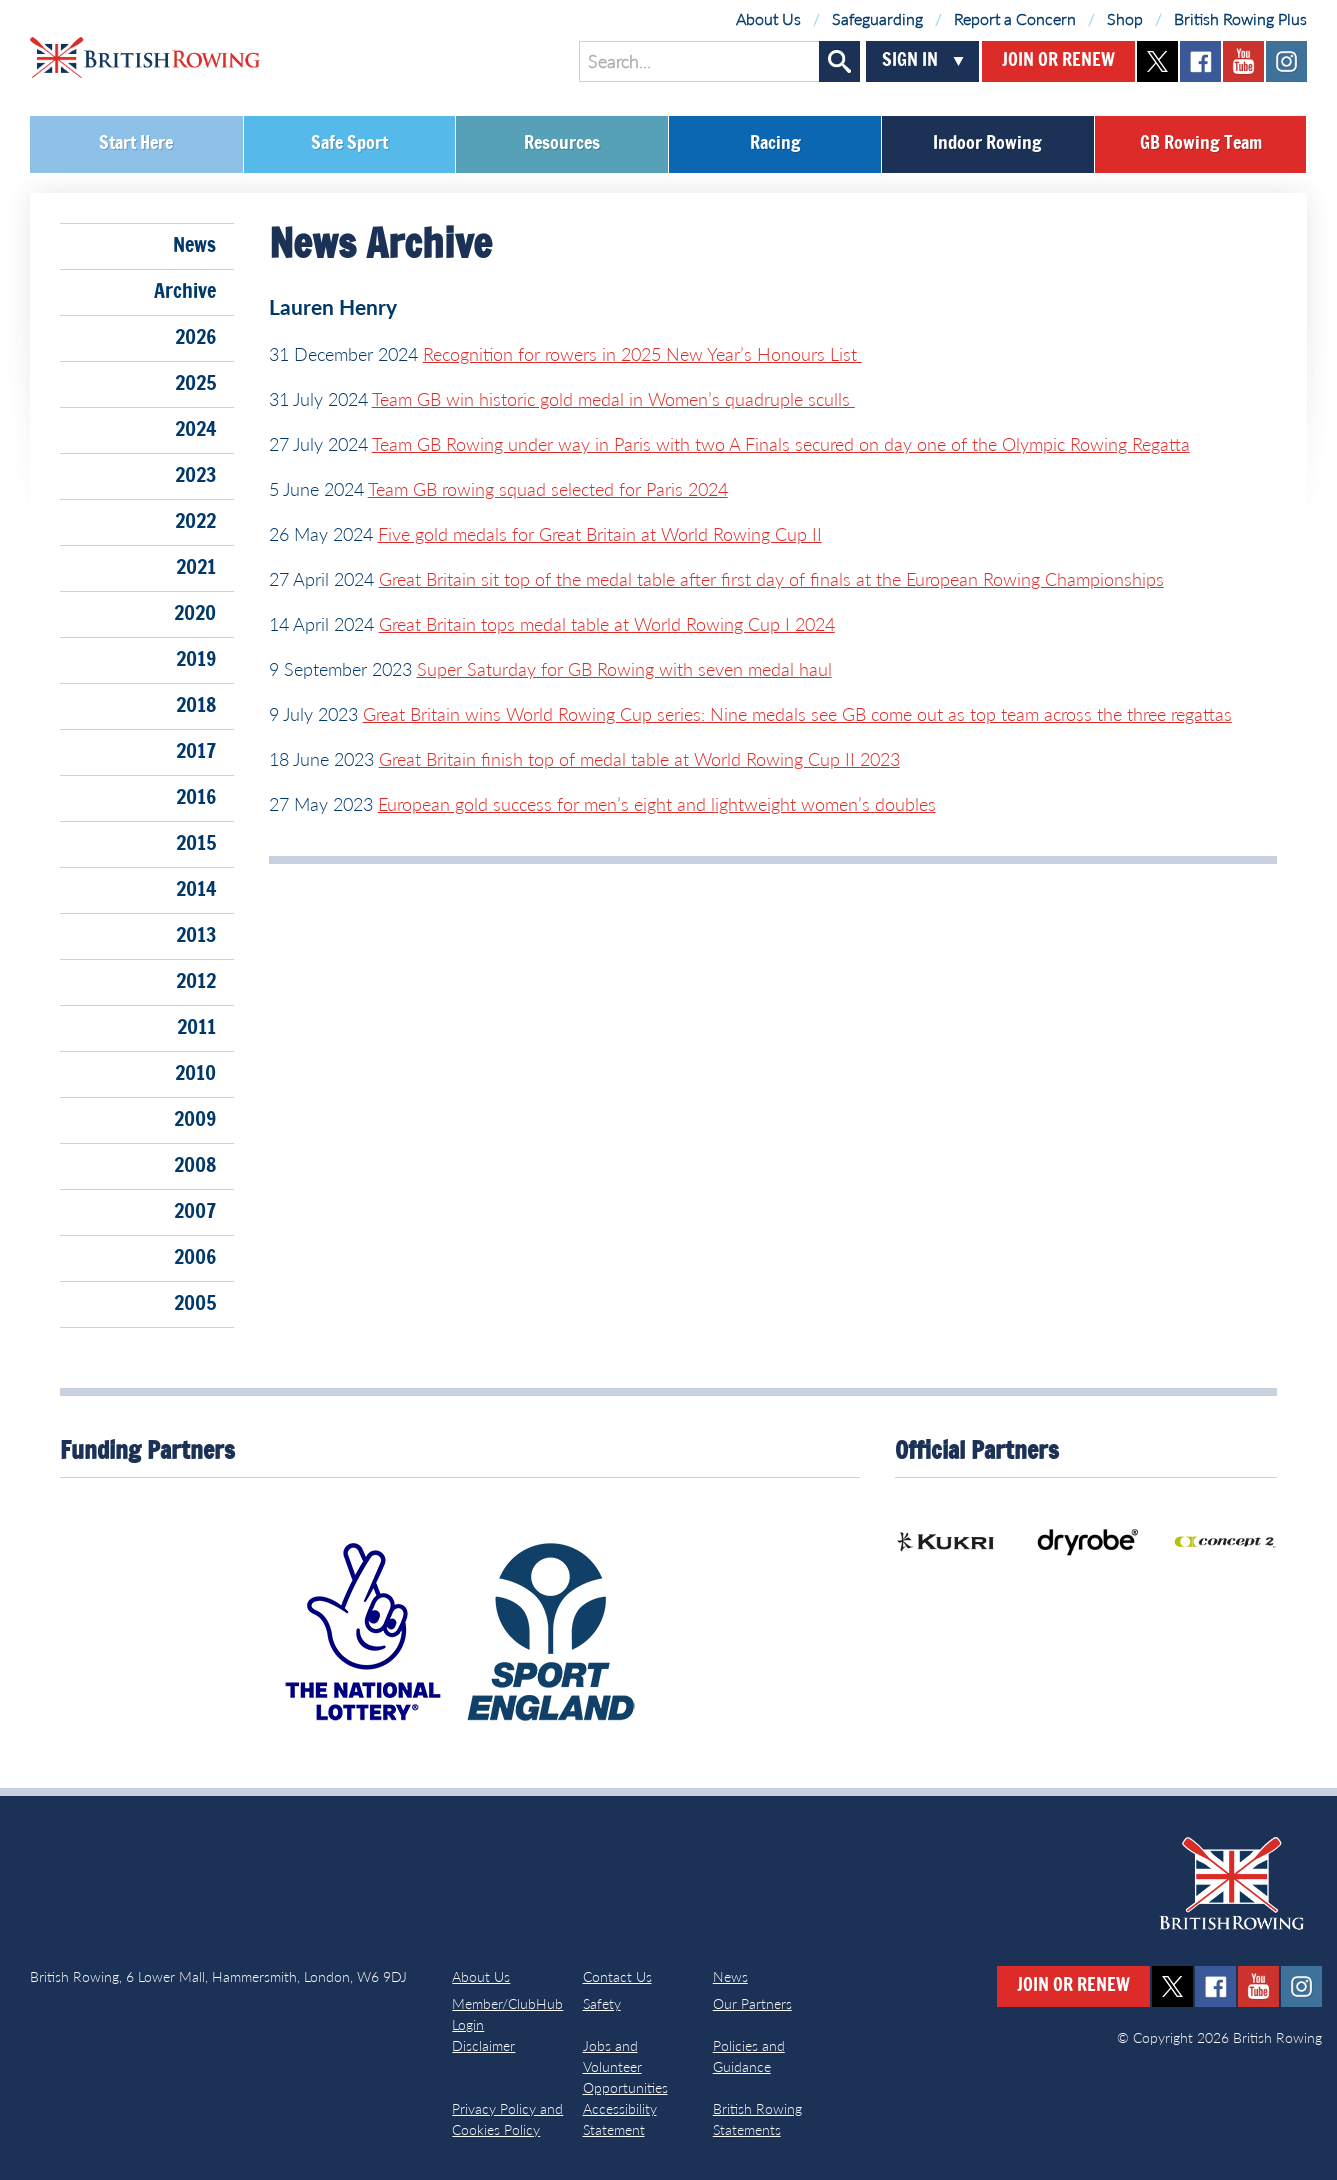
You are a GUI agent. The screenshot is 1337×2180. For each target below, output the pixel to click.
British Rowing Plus (1240, 18)
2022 (195, 522)
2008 (195, 1166)
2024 (195, 430)
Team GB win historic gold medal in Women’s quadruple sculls (613, 399)
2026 (195, 338)
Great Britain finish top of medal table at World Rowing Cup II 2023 (639, 759)
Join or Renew (1058, 61)
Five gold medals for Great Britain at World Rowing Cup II (600, 534)
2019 (196, 660)
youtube (1243, 61)
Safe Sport (349, 144)
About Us (768, 18)
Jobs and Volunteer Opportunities (625, 2066)
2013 (196, 936)
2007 (195, 1212)
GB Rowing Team (1201, 144)
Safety (602, 2003)
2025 (195, 384)
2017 (196, 752)
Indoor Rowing (987, 144)
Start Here (136, 144)
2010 (195, 1074)
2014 (196, 890)
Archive (185, 292)
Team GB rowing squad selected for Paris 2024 (548, 489)
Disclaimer (483, 2045)
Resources (562, 144)
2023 (195, 476)
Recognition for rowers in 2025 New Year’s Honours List (642, 354)
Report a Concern (1015, 18)
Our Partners (752, 2003)
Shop (1125, 18)
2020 (195, 614)
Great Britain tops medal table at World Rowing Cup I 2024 (607, 624)
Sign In (910, 61)
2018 (196, 706)
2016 (196, 798)
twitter (1157, 61)
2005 (195, 1304)
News (194, 246)
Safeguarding (877, 18)
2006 (195, 1258)
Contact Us (617, 1976)
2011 (196, 1028)
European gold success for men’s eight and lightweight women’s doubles (657, 804)
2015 (196, 844)
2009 (195, 1120)
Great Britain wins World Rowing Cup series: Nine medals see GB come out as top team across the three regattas (797, 714)
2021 (196, 568)
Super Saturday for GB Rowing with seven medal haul (624, 669)
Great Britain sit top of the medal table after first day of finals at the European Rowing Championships (771, 579)
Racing (775, 144)
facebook (1200, 61)
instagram (1286, 61)
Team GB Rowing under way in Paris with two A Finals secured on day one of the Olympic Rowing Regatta (781, 444)
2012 (196, 982)
